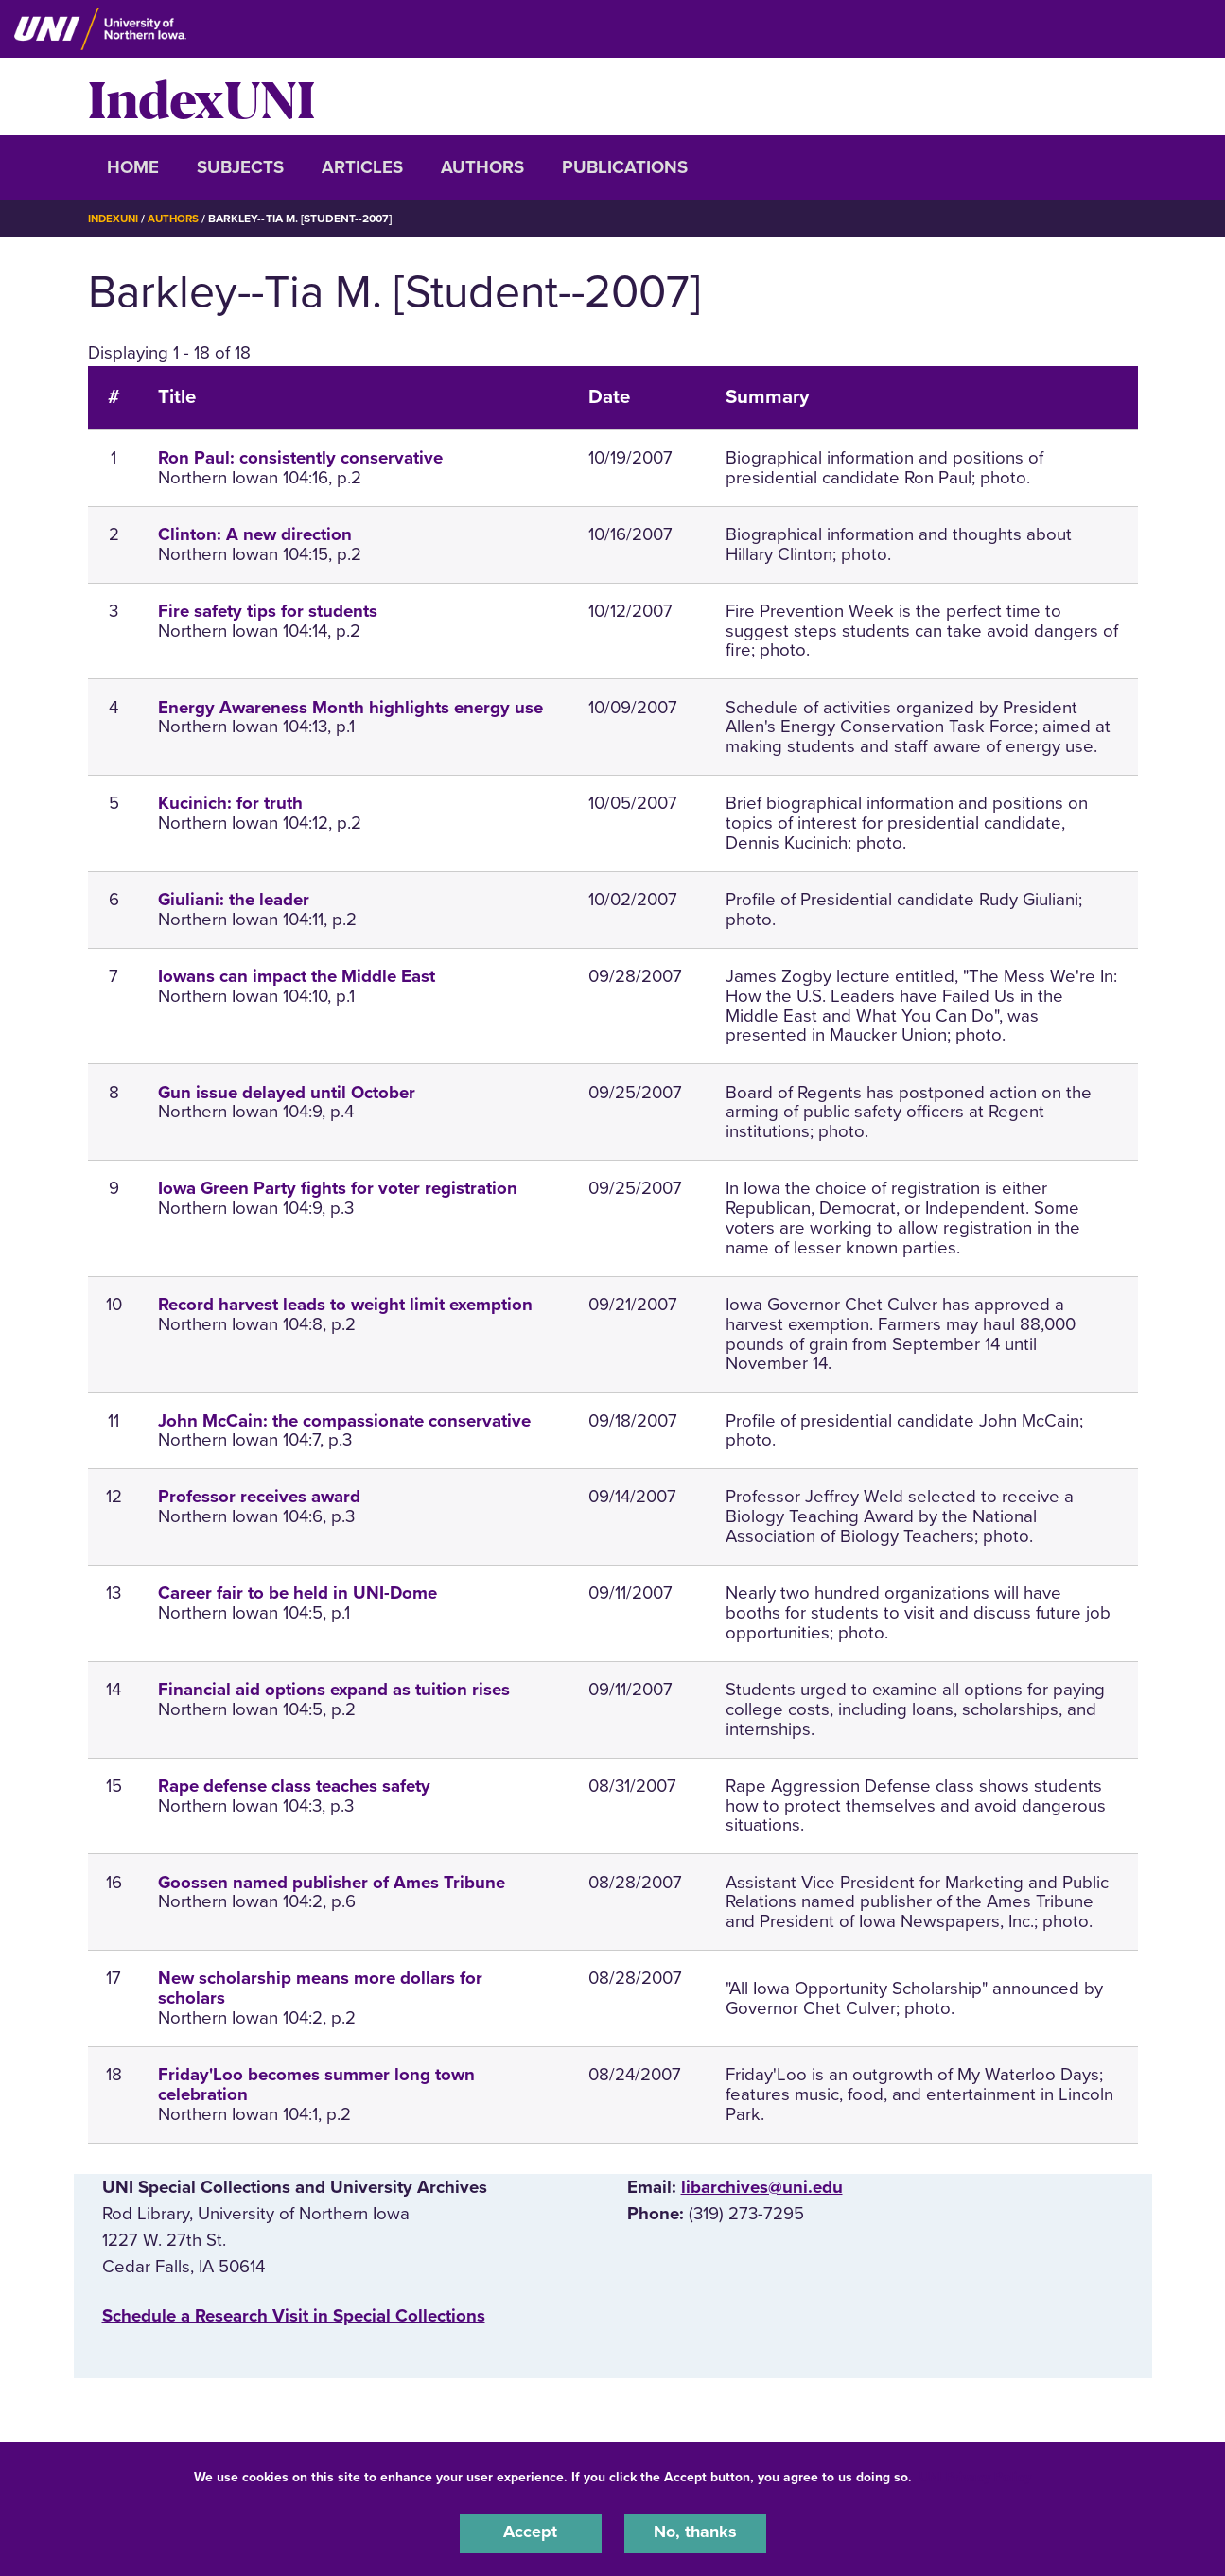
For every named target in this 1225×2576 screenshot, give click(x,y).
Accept (530, 2532)
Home (133, 167)
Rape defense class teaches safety (294, 1786)
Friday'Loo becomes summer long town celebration (316, 2084)
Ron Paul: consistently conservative (300, 457)
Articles (362, 167)
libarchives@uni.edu (762, 2187)
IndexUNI (201, 96)
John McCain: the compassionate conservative (344, 1421)
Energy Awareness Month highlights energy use (350, 707)
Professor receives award (259, 1496)
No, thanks (695, 2532)
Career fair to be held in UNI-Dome (297, 1593)
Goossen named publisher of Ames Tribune (331, 1882)
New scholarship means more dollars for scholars (320, 1988)
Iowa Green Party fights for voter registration (337, 1188)
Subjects (240, 167)
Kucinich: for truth (230, 803)
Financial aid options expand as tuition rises (334, 1689)
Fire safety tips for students (267, 611)
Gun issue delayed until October (286, 1092)
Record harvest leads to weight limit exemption (345, 1304)
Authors (482, 167)
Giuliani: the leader (233, 899)
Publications (625, 167)
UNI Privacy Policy (975, 2475)
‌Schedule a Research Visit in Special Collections (293, 2315)
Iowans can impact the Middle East (296, 976)
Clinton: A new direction (255, 534)
